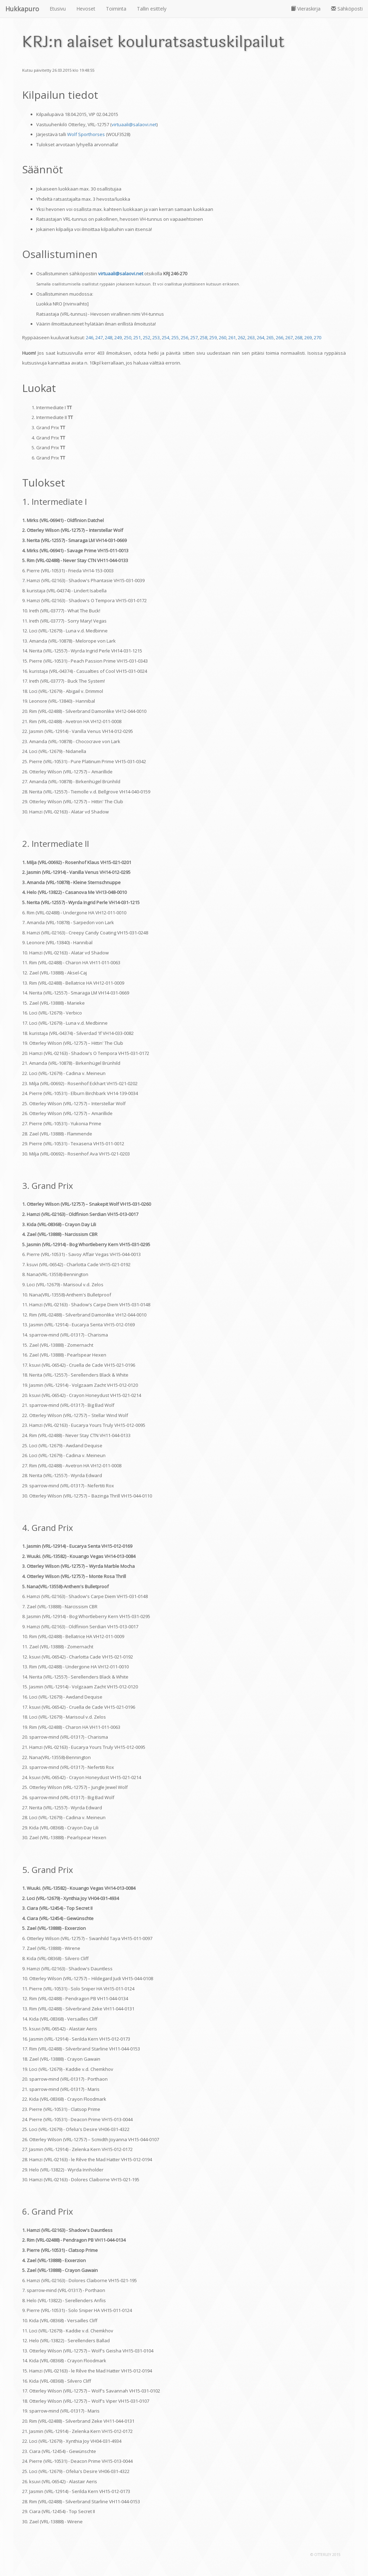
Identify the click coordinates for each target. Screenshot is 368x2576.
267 (289, 337)
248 (108, 337)
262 (241, 337)
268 (298, 337)
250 (127, 337)
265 (270, 337)
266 (279, 337)
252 (146, 337)
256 (184, 337)
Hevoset (85, 8)
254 (165, 337)
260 (222, 337)
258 (203, 337)
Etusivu (58, 8)
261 (232, 337)
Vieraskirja (306, 8)
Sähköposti (347, 8)
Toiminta (116, 8)
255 (175, 337)
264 (260, 337)
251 (137, 337)
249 (118, 337)
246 (89, 337)
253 (156, 337)
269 (308, 337)
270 (317, 337)
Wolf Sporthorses (86, 134)
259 (213, 337)
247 (99, 337)
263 (251, 337)
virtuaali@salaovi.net (134, 124)
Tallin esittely (151, 8)
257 (194, 337)
